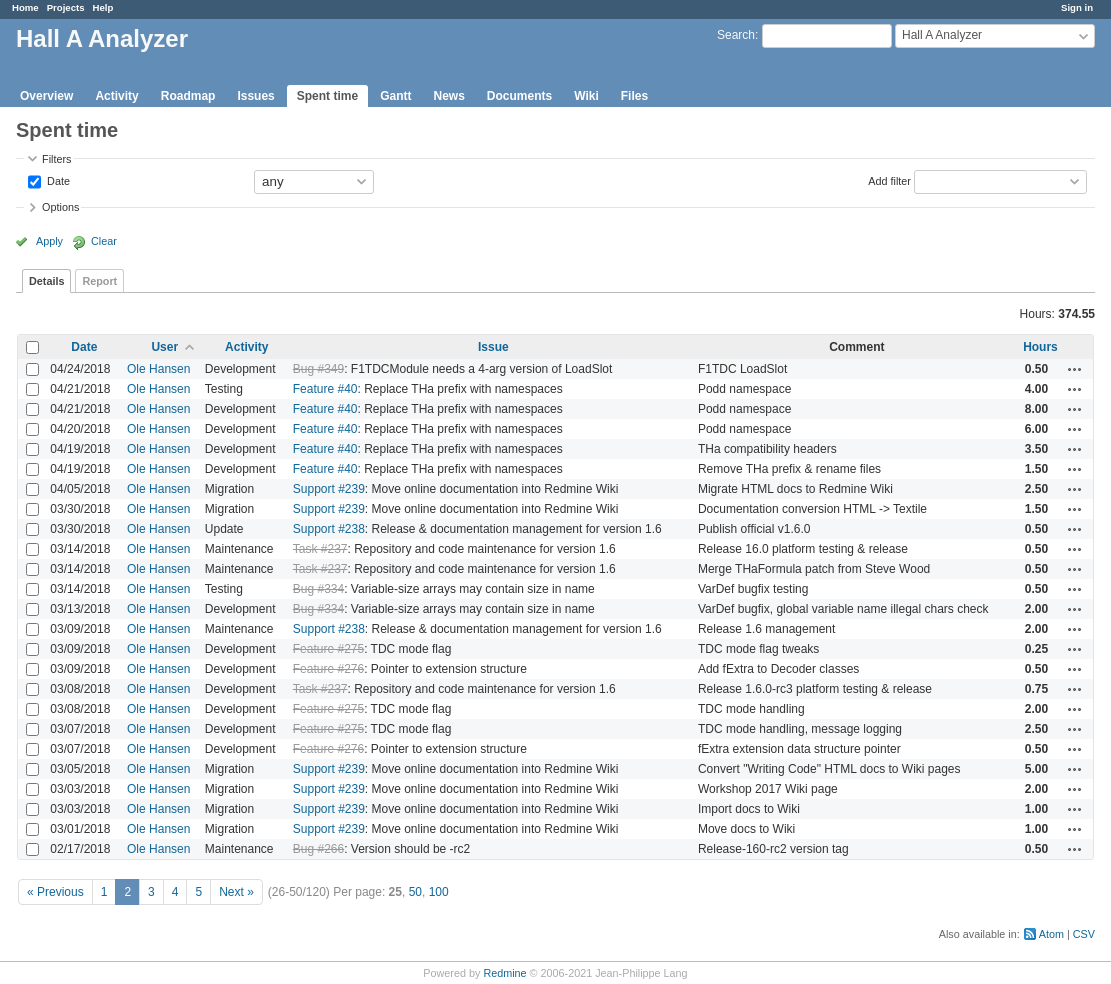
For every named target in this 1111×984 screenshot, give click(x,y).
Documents (519, 96)
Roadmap (188, 96)
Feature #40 (325, 389)
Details (46, 281)
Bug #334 (318, 589)
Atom (1051, 934)
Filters (56, 159)
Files (634, 96)
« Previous (55, 892)
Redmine (504, 973)
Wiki (586, 96)
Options (60, 207)
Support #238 (329, 529)
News (448, 96)
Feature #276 (328, 669)
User (164, 347)
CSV (1084, 934)
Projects (66, 7)
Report (99, 281)
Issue (493, 347)
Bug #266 (318, 849)
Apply (49, 241)
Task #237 (320, 549)
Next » (236, 892)
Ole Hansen (158, 369)
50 (415, 892)
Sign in (1077, 7)
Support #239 (329, 489)
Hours (1040, 347)
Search (736, 35)
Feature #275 (328, 649)
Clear (104, 241)
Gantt (395, 96)
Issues (255, 96)
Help (103, 7)
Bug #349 (318, 369)
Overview (46, 96)
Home (25, 7)
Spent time (327, 96)
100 (439, 892)
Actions (1075, 369)
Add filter (889, 180)
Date (57, 180)
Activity (116, 96)
